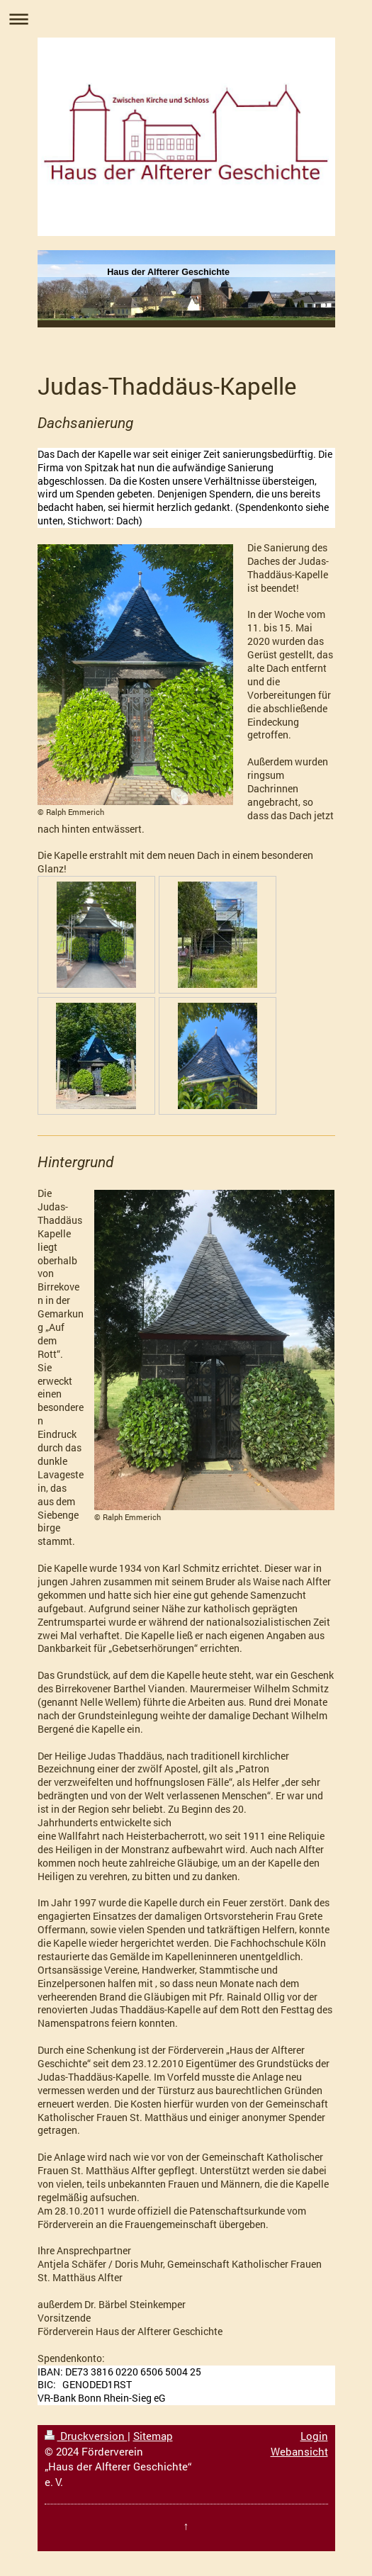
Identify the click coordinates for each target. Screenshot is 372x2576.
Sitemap (153, 2436)
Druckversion (86, 2436)
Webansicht (299, 2451)
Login (314, 2436)
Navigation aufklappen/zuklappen (186, 19)
